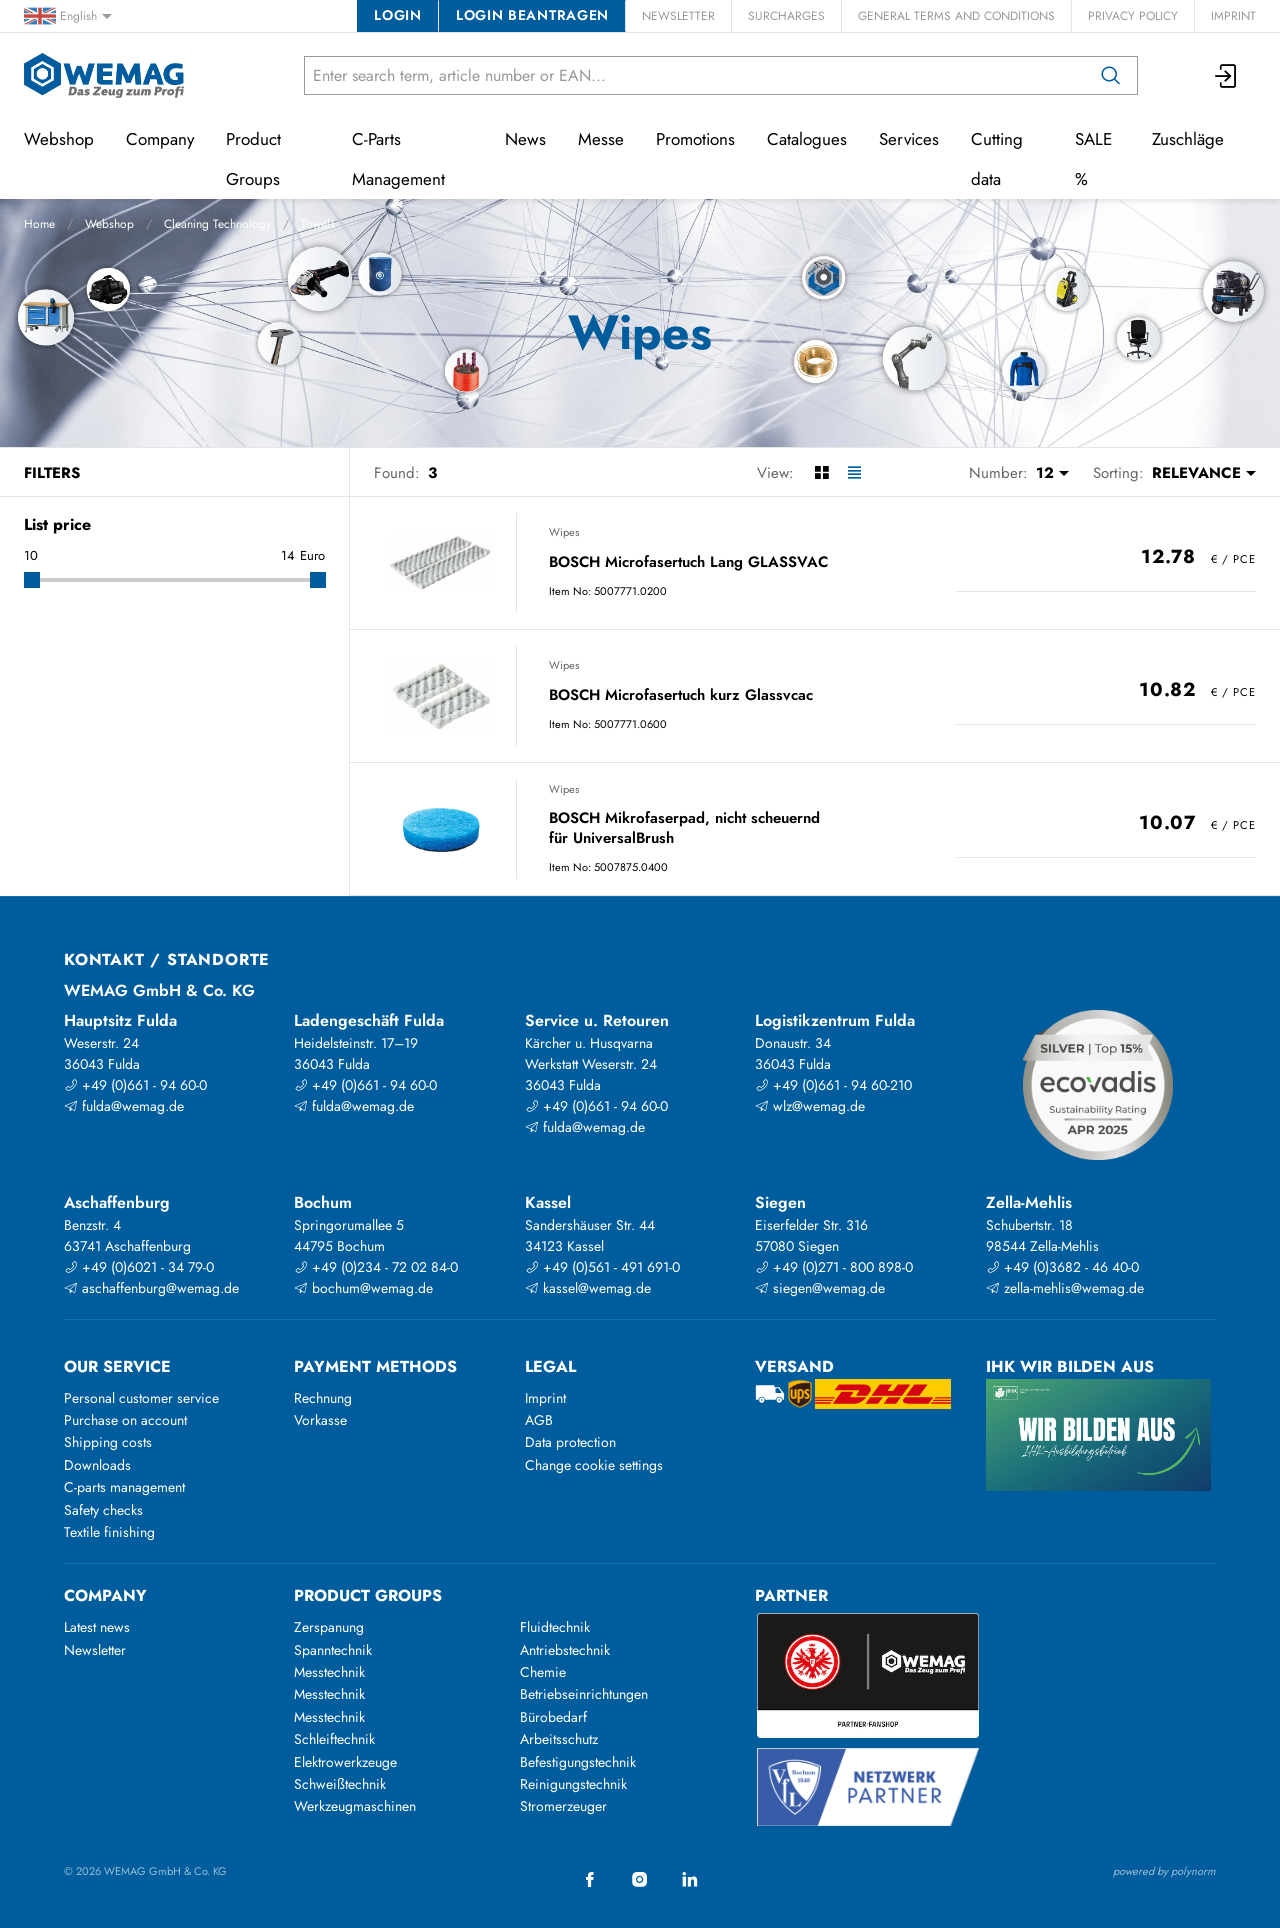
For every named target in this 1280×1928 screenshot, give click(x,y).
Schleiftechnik (334, 1739)
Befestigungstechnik (578, 1762)
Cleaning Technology (217, 224)
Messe (601, 139)
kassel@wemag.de (588, 1288)
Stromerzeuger (563, 1806)
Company (160, 139)
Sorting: (1118, 473)
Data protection (570, 1442)
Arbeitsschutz (559, 1739)
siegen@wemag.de (820, 1288)
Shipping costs (108, 1442)
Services (909, 139)
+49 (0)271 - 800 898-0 (834, 1267)
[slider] (32, 580)
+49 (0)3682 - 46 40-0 (1062, 1267)
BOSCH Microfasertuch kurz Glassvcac (681, 696)
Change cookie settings (594, 1465)
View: (775, 473)
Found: (397, 473)
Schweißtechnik (340, 1784)
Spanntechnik (333, 1650)
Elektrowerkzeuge (345, 1762)
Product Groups (253, 159)
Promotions (695, 139)
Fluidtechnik (555, 1627)
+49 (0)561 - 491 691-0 (602, 1267)
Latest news (97, 1627)
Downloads (97, 1465)
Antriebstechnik (565, 1650)
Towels (318, 224)
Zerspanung (329, 1627)
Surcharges (786, 16)
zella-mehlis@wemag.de (1065, 1288)
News (525, 139)
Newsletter (678, 16)
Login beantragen (532, 15)
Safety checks (103, 1510)
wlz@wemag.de (810, 1106)
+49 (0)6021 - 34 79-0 (139, 1267)
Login (397, 15)
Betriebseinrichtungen (584, 1694)
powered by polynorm (1164, 1871)
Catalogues (807, 139)
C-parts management (124, 1487)
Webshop (109, 224)
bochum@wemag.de (363, 1288)
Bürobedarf (553, 1717)
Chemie (543, 1672)
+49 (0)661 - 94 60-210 (833, 1085)
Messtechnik (329, 1672)
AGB (539, 1420)
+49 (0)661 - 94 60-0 (135, 1085)
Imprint (1233, 16)
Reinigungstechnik (573, 1784)
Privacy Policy (1133, 16)
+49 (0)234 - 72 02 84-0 (376, 1267)
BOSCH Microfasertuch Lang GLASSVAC (688, 563)
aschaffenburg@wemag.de (151, 1288)
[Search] (1111, 75)
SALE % (1093, 159)
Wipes (564, 532)
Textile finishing (109, 1532)
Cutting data (997, 159)
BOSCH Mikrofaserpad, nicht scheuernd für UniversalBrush (684, 828)
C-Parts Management (398, 159)
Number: (998, 473)
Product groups (368, 1595)
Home (39, 224)
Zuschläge (1188, 139)
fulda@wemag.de (124, 1106)
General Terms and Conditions (956, 16)
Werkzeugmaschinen (355, 1806)
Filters (52, 473)
